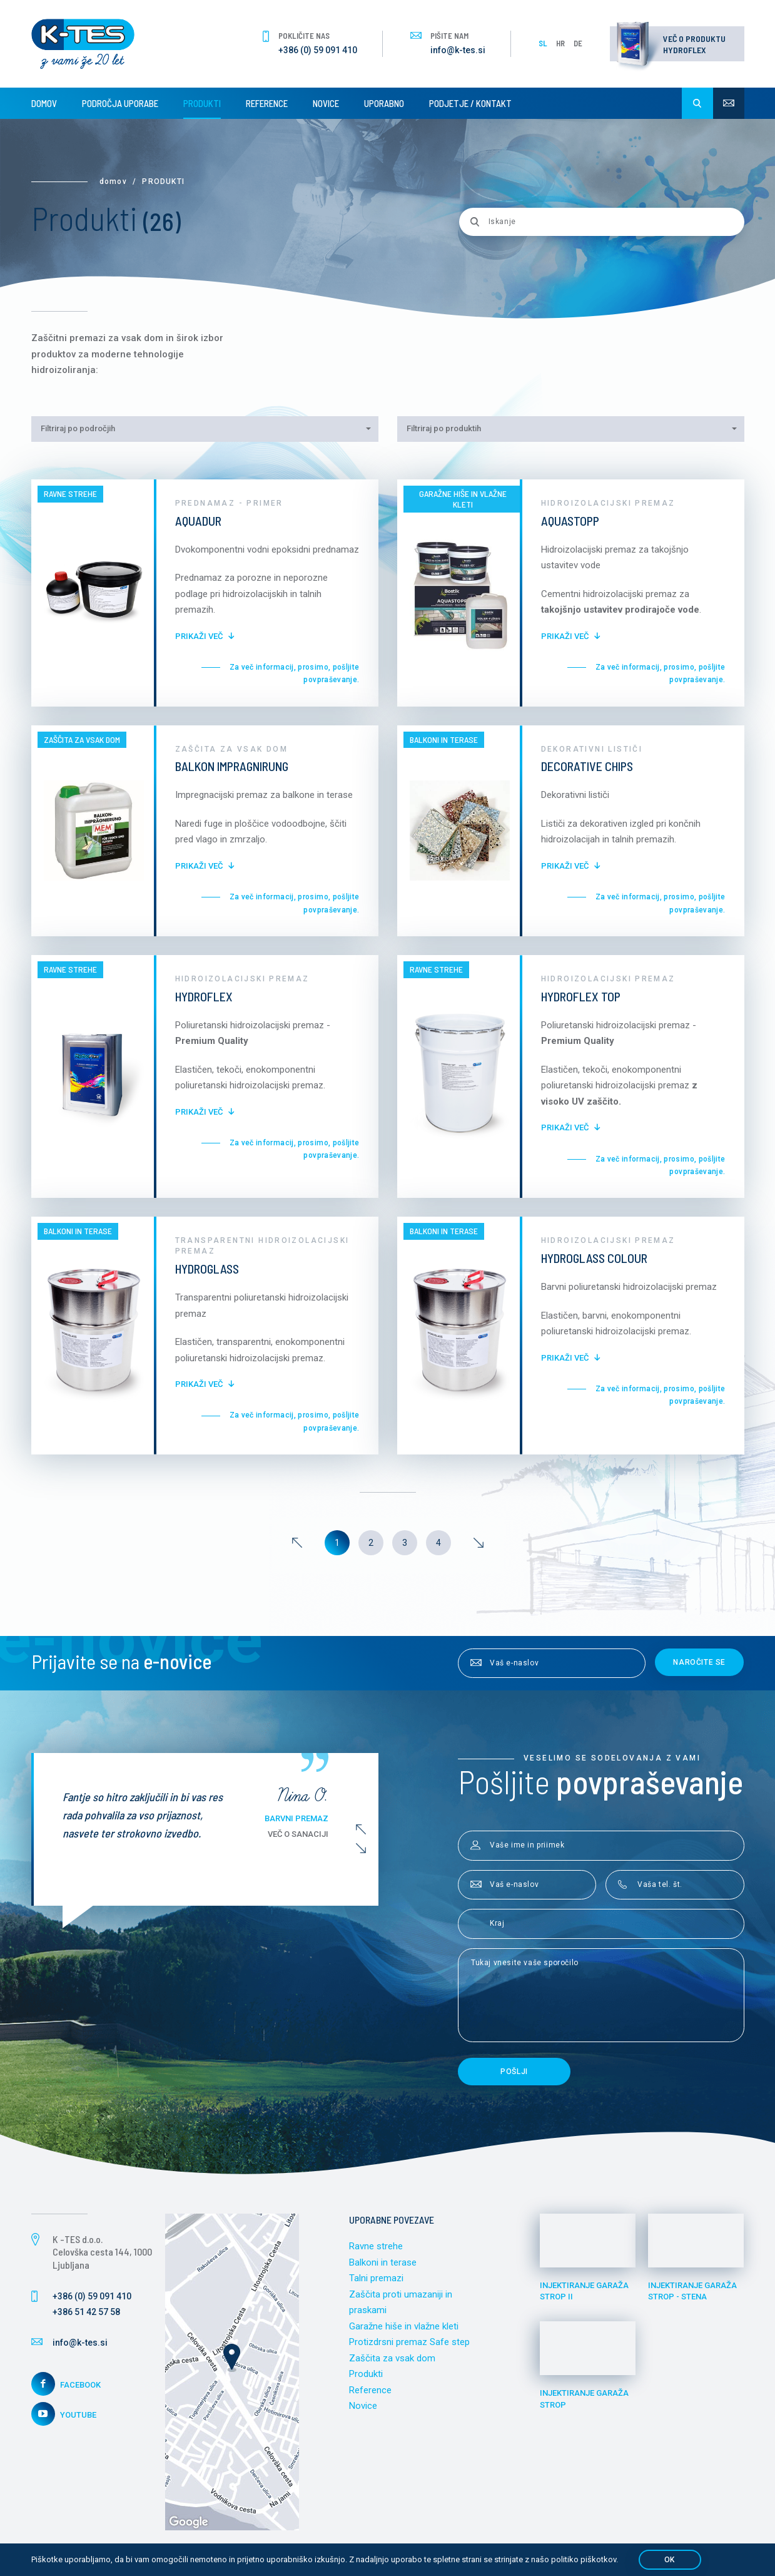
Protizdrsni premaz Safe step (409, 2342)
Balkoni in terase (383, 2262)
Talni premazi (376, 2278)
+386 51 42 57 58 (86, 2312)
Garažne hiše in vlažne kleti (403, 2326)
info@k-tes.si (457, 50)
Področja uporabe (120, 103)
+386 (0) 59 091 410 (317, 50)
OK (669, 2559)
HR (560, 43)
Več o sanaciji (298, 1834)
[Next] (478, 1542)
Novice (326, 103)
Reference (267, 103)
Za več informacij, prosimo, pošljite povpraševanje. (295, 673)
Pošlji (514, 2071)
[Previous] (297, 1542)
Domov (44, 103)
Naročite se (699, 1662)
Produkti (202, 103)
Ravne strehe (376, 2246)
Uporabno (384, 103)
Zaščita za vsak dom (392, 2358)
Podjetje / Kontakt (470, 103)
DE (578, 43)
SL (543, 43)
